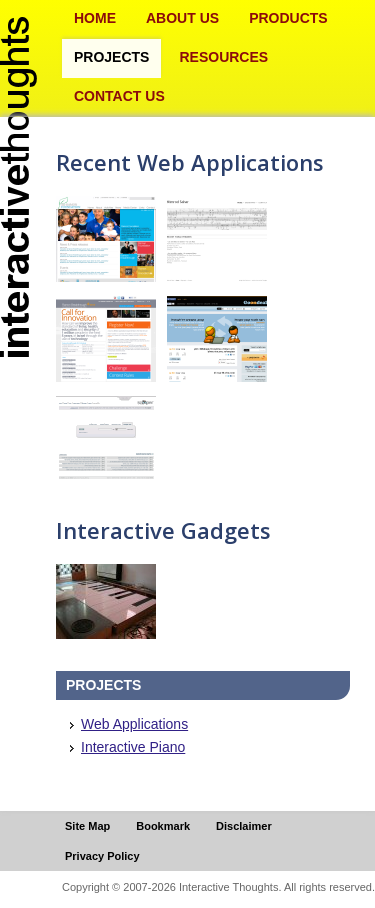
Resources (223, 57)
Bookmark (163, 826)
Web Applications (134, 724)
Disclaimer (244, 826)
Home (95, 18)
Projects (111, 57)
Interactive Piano (133, 747)
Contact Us (119, 96)
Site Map (87, 826)
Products (288, 18)
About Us (182, 18)
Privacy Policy (102, 856)
